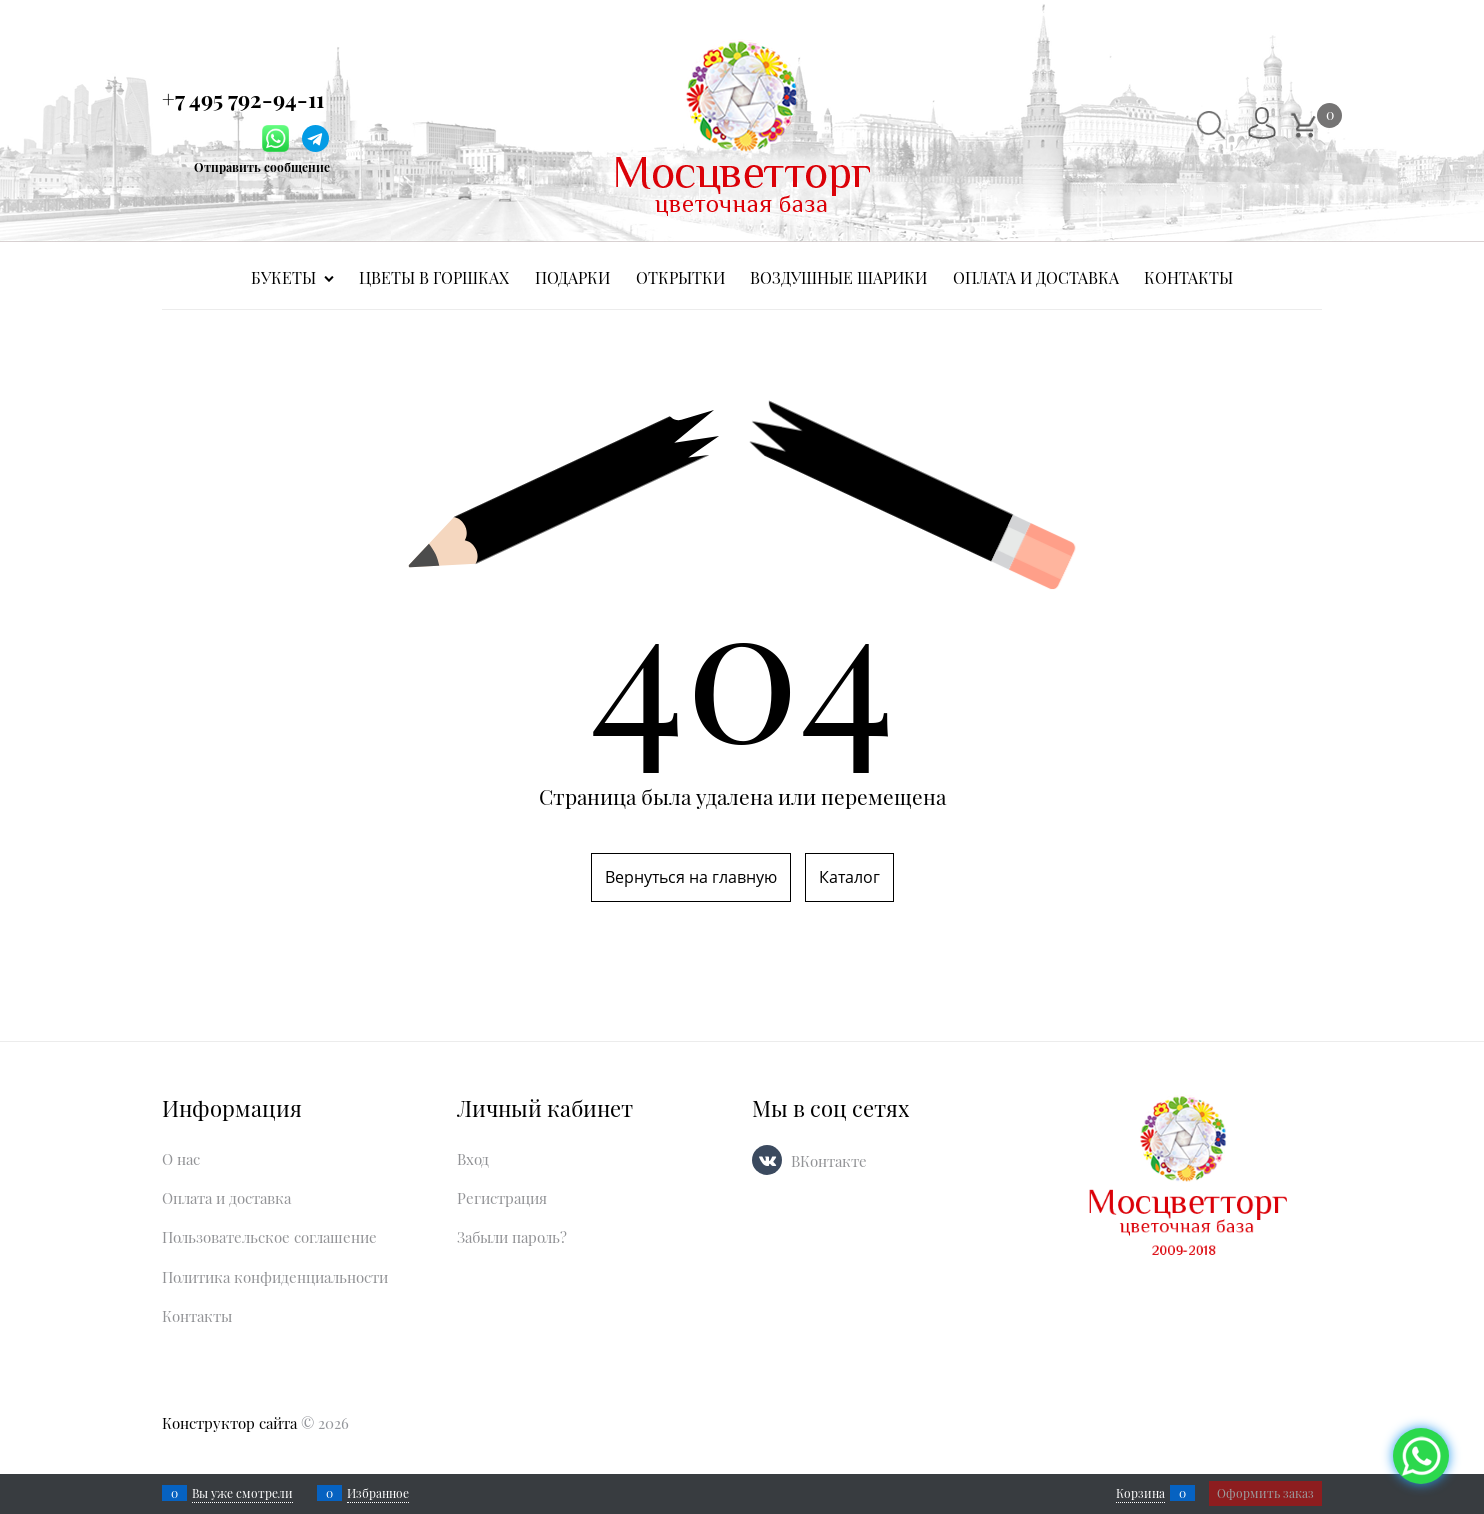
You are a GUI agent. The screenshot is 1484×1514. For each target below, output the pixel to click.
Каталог (849, 877)
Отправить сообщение (262, 167)
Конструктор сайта (229, 1423)
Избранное (378, 1493)
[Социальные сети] (1421, 1456)
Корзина (1140, 1493)
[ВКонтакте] (767, 1160)
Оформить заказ (1265, 1493)
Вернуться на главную (691, 877)
